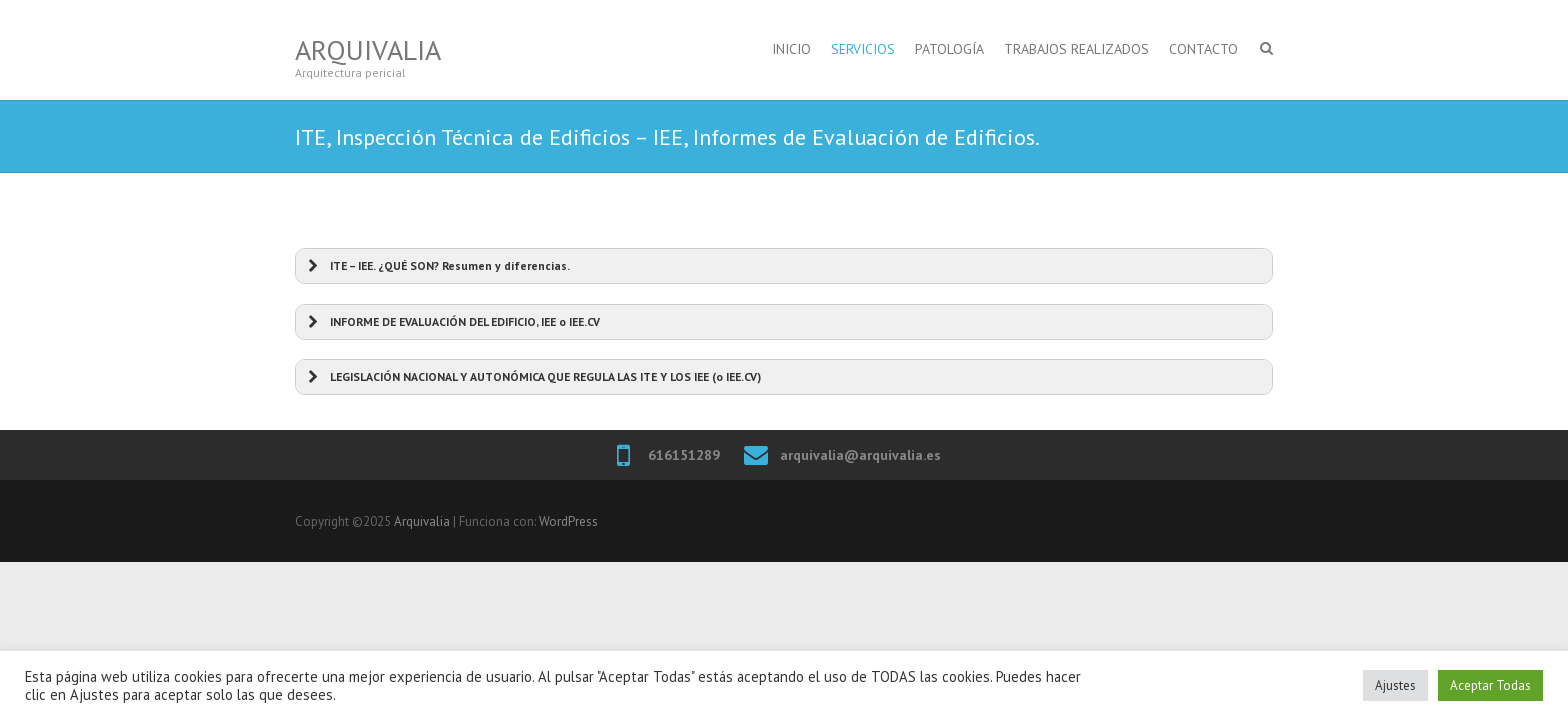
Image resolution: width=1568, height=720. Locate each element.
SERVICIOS (863, 49)
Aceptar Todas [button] (1490, 685)
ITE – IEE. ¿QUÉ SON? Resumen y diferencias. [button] (436, 266)
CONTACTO (1203, 49)
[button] (784, 322)
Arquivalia (368, 49)
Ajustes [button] (1395, 685)
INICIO (791, 49)
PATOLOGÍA (949, 49)
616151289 (684, 455)
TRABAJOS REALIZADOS (1076, 49)
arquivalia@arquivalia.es (860, 455)
